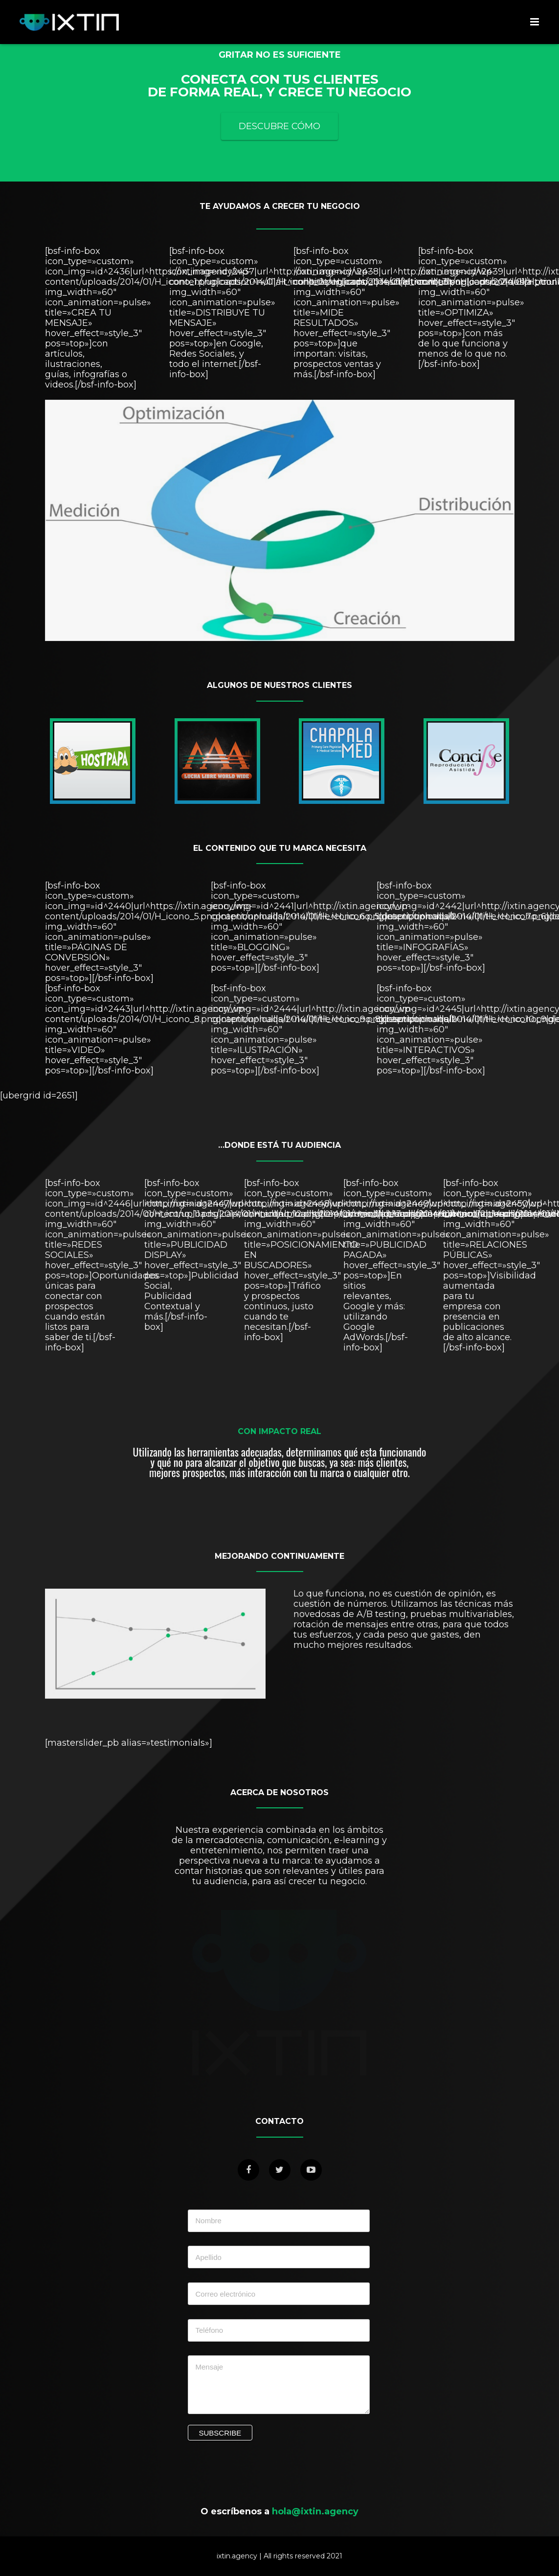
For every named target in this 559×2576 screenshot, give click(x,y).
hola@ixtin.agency (315, 2511)
